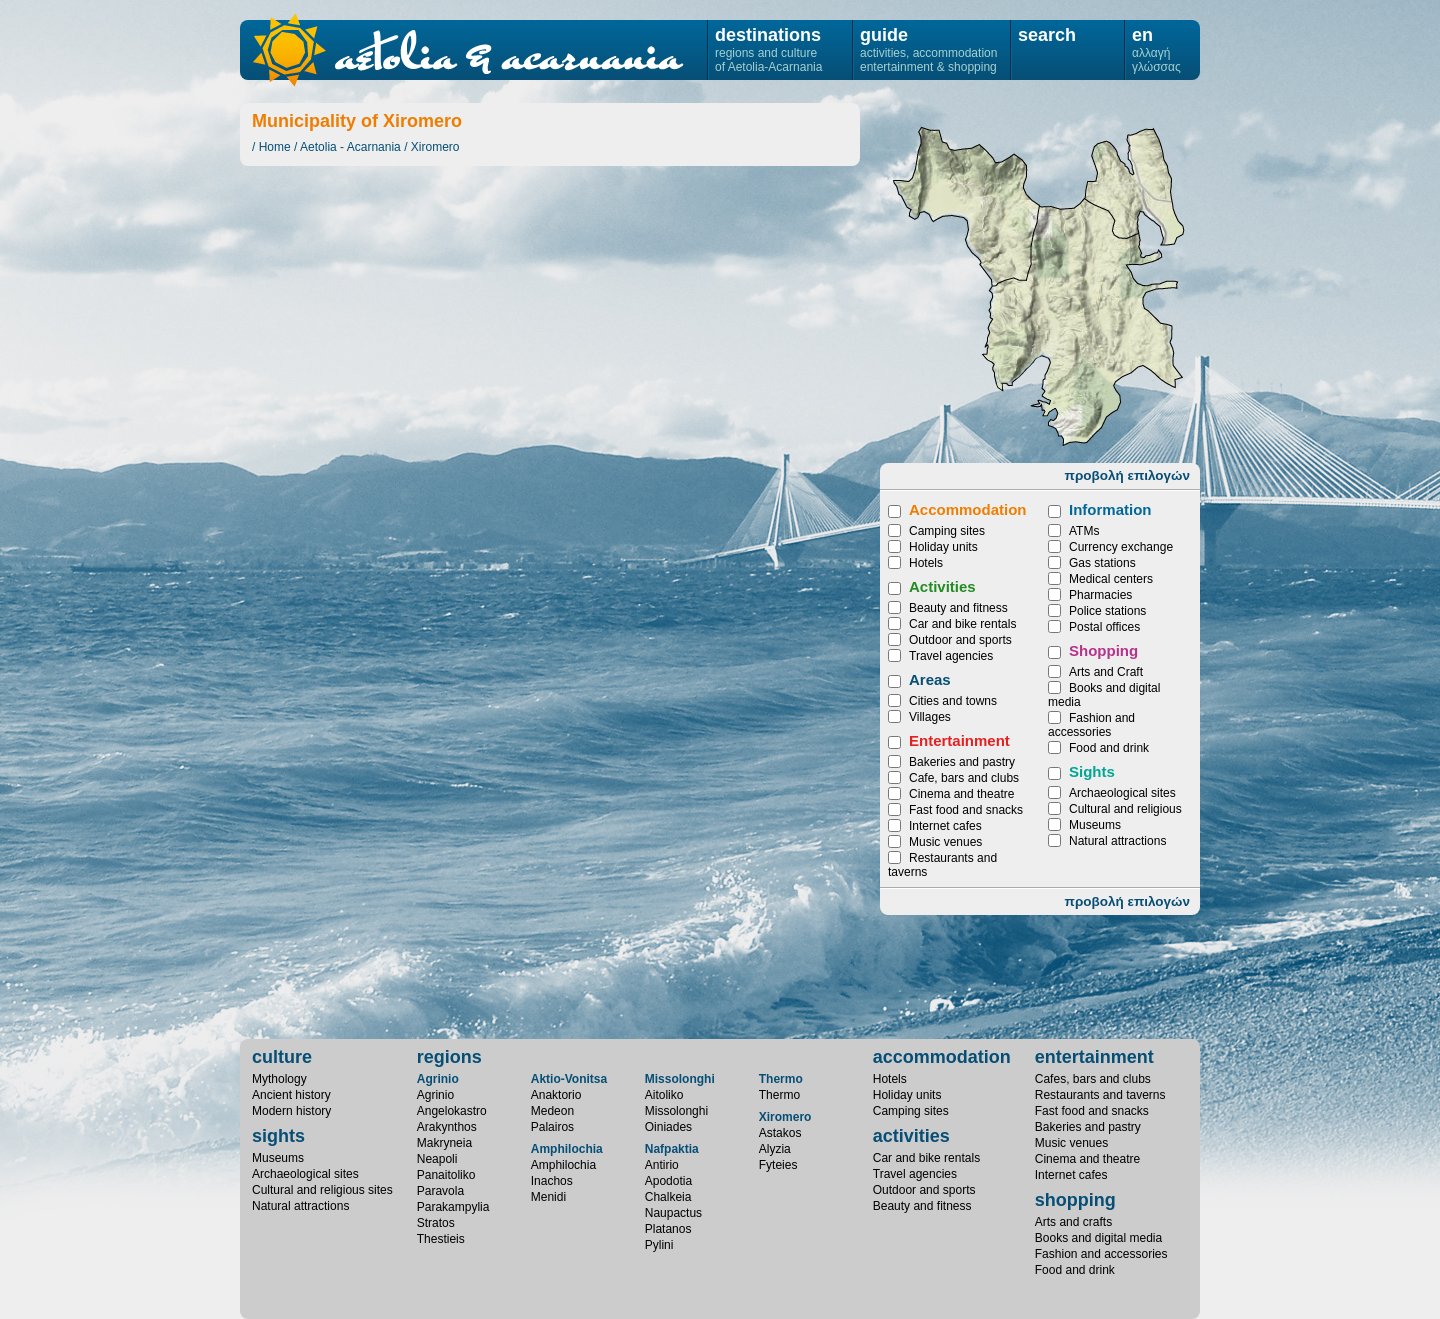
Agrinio (438, 1079)
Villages (930, 717)
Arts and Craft (1106, 672)
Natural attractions (1117, 841)
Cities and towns (953, 701)
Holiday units (943, 547)
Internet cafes (945, 826)
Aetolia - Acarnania (350, 147)
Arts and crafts (1073, 1222)
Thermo (781, 1079)
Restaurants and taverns (1100, 1095)
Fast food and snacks (966, 810)
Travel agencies (951, 656)
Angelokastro (452, 1111)
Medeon (552, 1111)
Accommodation (968, 509)
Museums (1095, 825)
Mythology (279, 1079)
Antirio (662, 1165)
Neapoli (437, 1159)
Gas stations (1102, 563)
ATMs (1084, 531)
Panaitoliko (446, 1175)
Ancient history (291, 1095)
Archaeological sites (1122, 793)
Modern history (291, 1111)
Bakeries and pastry (962, 762)
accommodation (942, 1057)
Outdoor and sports (960, 640)
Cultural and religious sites (322, 1190)
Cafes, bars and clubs (1093, 1079)
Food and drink (1109, 748)
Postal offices (1104, 627)
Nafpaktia (672, 1149)
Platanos (668, 1229)
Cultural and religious (1125, 809)
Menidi (548, 1197)
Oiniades (668, 1127)
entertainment (1094, 1057)
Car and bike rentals (962, 624)
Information (1110, 509)
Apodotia (668, 1181)
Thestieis (441, 1239)
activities (911, 1136)
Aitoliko (664, 1095)
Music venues (945, 842)
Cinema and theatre (961, 794)
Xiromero (435, 147)
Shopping (1103, 650)
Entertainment (959, 740)
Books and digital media (1098, 1238)
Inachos (552, 1181)
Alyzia (966, 206)
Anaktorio (556, 1095)
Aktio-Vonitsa (569, 1079)
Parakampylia (453, 1207)
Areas (930, 679)
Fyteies (1134, 186)
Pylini (659, 1245)
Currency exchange (1121, 547)
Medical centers (1111, 579)
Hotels (926, 563)
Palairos (552, 1127)
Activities (942, 586)
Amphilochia (567, 1149)
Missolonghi (680, 1079)
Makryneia (444, 1143)
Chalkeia (668, 1197)
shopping (1075, 1200)
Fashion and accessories (1091, 725)
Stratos (436, 1223)
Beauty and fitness (958, 608)
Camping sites (947, 531)
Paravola (440, 1191)
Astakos (1082, 322)
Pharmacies (1100, 595)
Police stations (1107, 611)
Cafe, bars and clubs (964, 778)
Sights (1092, 771)
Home (275, 147)
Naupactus (673, 1213)
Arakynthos (447, 1127)
